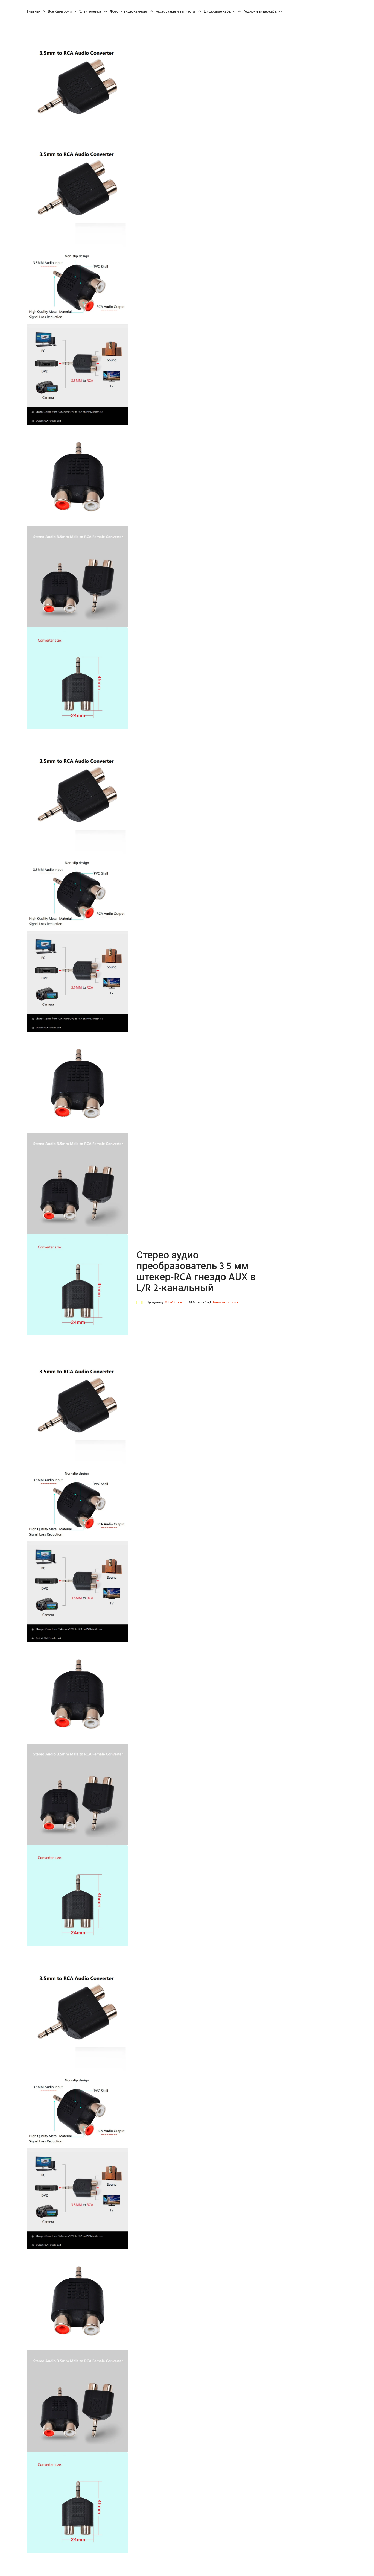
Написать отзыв (224, 1302)
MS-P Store (173, 1302)
